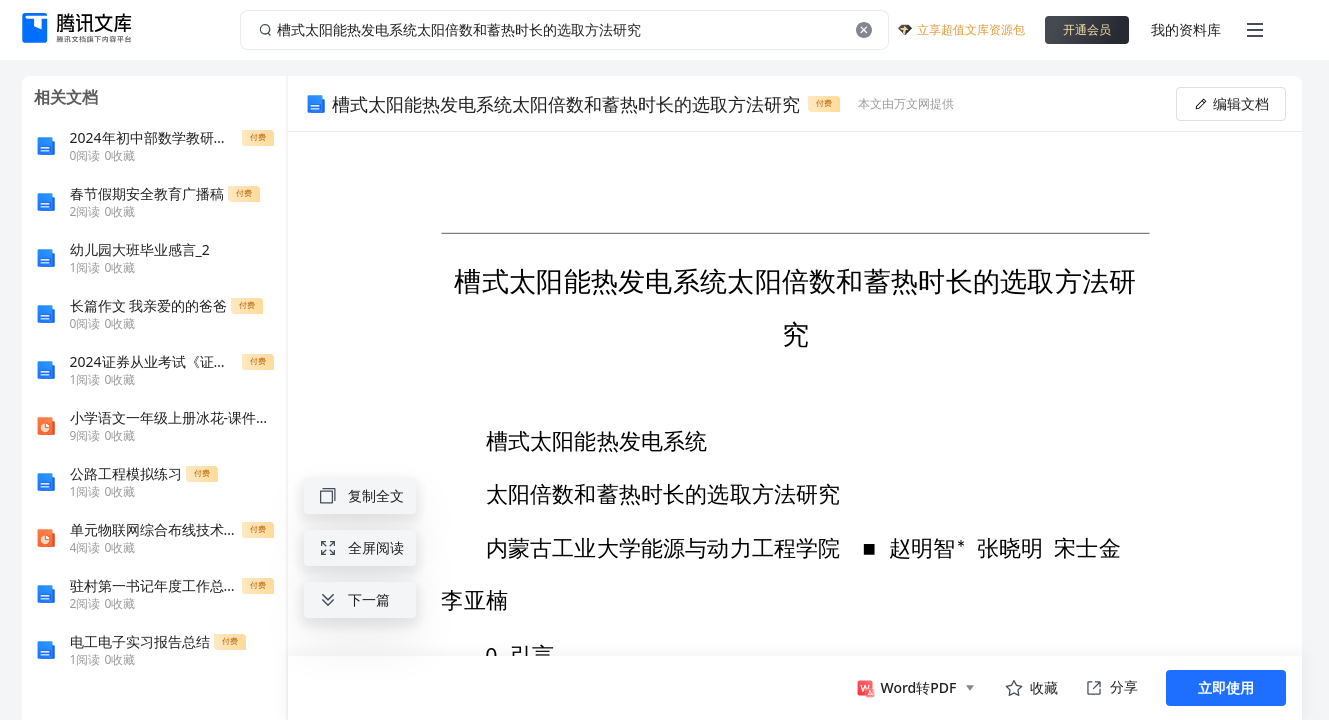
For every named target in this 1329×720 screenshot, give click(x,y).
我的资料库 (1186, 29)
